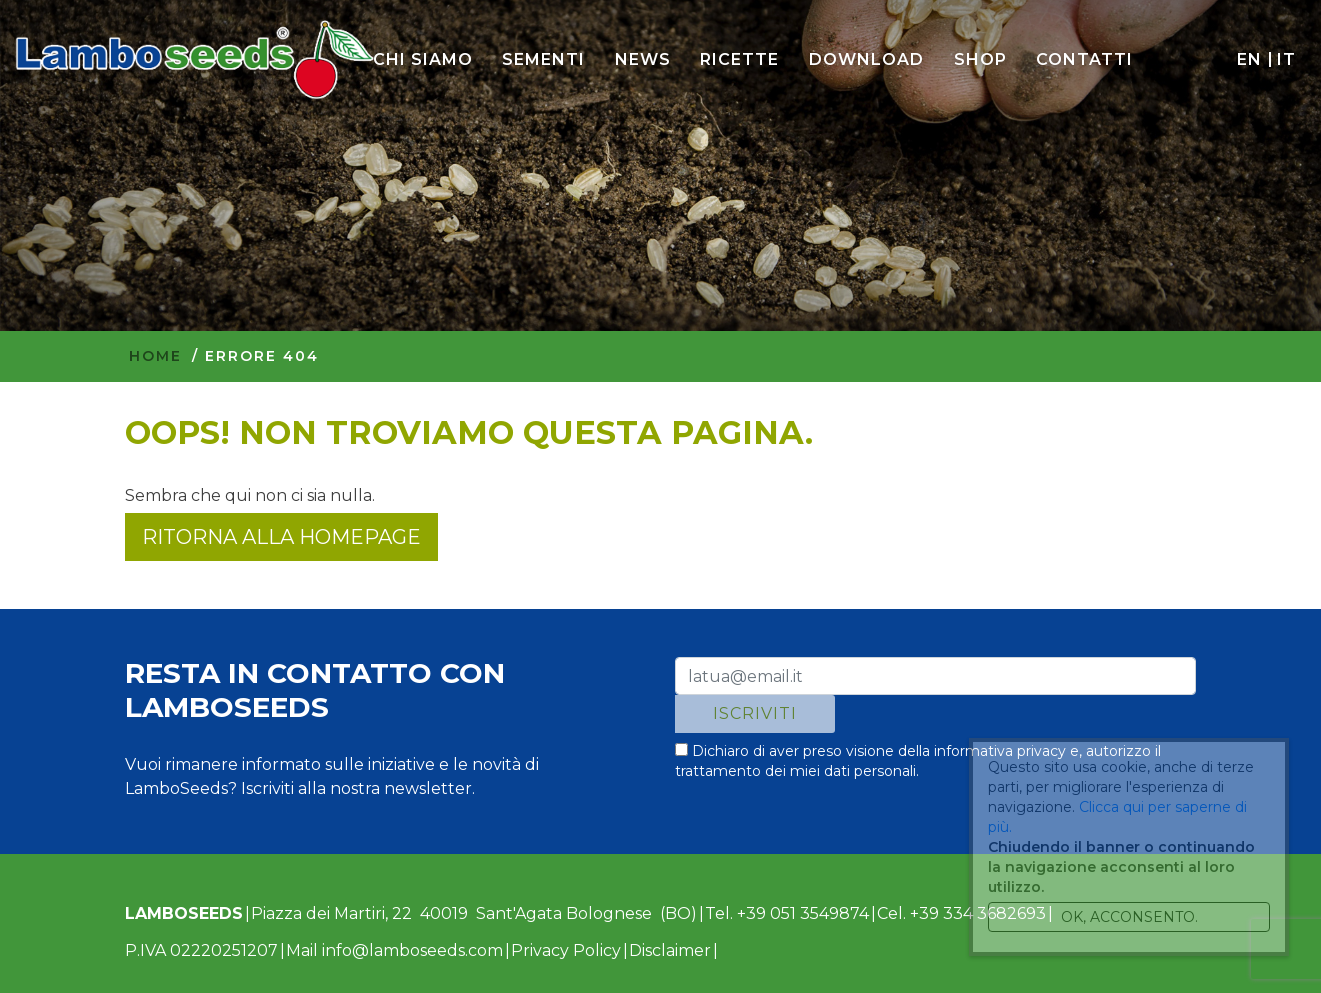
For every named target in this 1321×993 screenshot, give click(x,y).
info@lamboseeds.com (412, 950)
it (1286, 59)
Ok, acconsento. (1129, 917)
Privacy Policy (566, 950)
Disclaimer (670, 950)
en (1249, 59)
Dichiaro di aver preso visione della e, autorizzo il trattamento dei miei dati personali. (918, 761)
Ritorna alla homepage (281, 537)
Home (155, 356)
